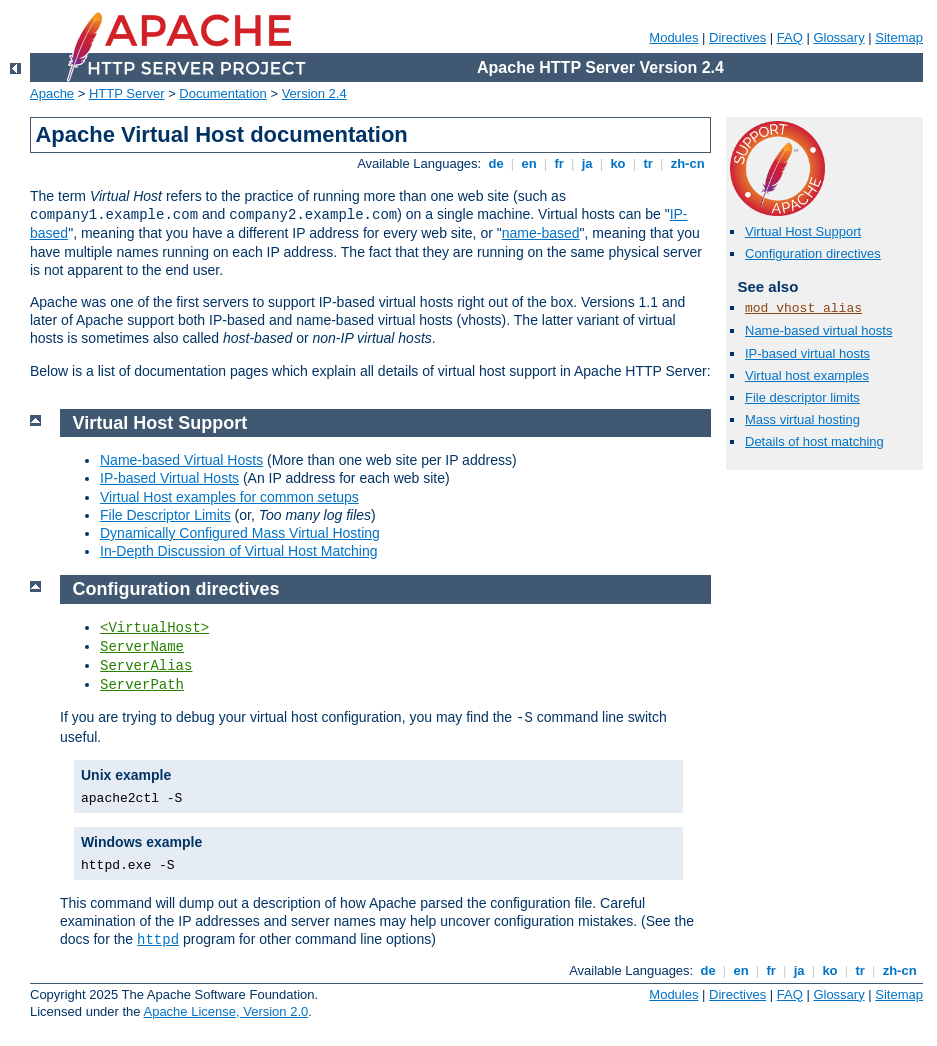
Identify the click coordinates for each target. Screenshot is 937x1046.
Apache (52, 93)
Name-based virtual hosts (818, 330)
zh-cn (687, 163)
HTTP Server (127, 93)
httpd (158, 940)
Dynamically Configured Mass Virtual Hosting (240, 533)
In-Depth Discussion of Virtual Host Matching (239, 551)
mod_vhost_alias (803, 308)
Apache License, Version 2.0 (225, 1011)
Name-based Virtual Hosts (181, 460)
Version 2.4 (314, 93)
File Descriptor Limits (165, 515)
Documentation (222, 93)
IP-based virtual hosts (807, 353)
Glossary (838, 37)
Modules (673, 37)
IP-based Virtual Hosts (169, 478)
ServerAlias (146, 666)
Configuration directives (813, 253)
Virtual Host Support (803, 231)
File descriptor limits (802, 397)
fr (559, 163)
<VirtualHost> (154, 628)
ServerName (142, 647)
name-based (541, 233)
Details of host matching (814, 441)
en (529, 163)
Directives (737, 37)
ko (618, 163)
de (496, 163)
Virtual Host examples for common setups (229, 497)
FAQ (790, 37)
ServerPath (142, 685)
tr (648, 163)
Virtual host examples (807, 375)
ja (587, 163)
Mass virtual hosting (802, 419)
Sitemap (899, 37)
